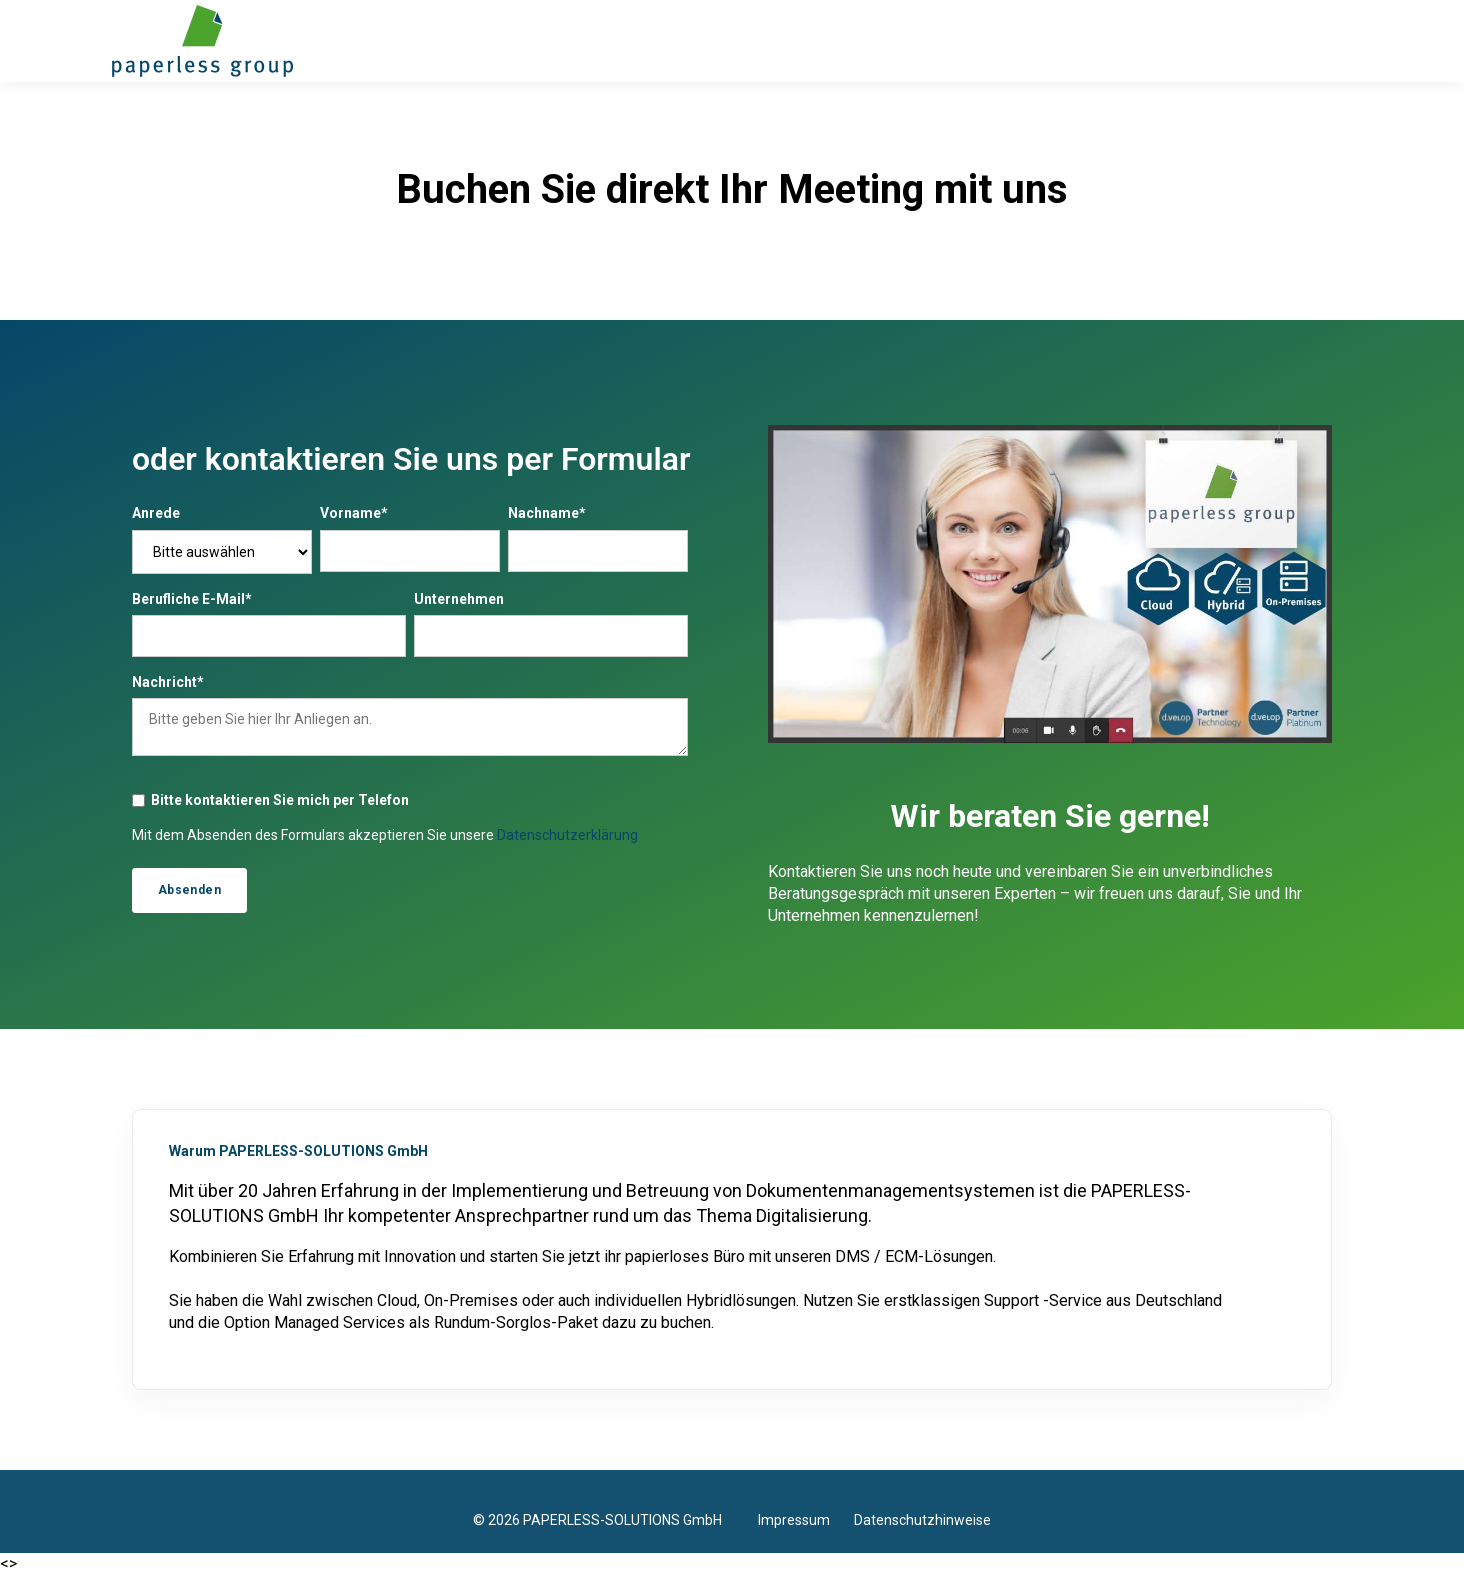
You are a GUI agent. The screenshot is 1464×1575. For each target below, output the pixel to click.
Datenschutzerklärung (567, 835)
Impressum (806, 1520)
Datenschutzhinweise (922, 1520)
